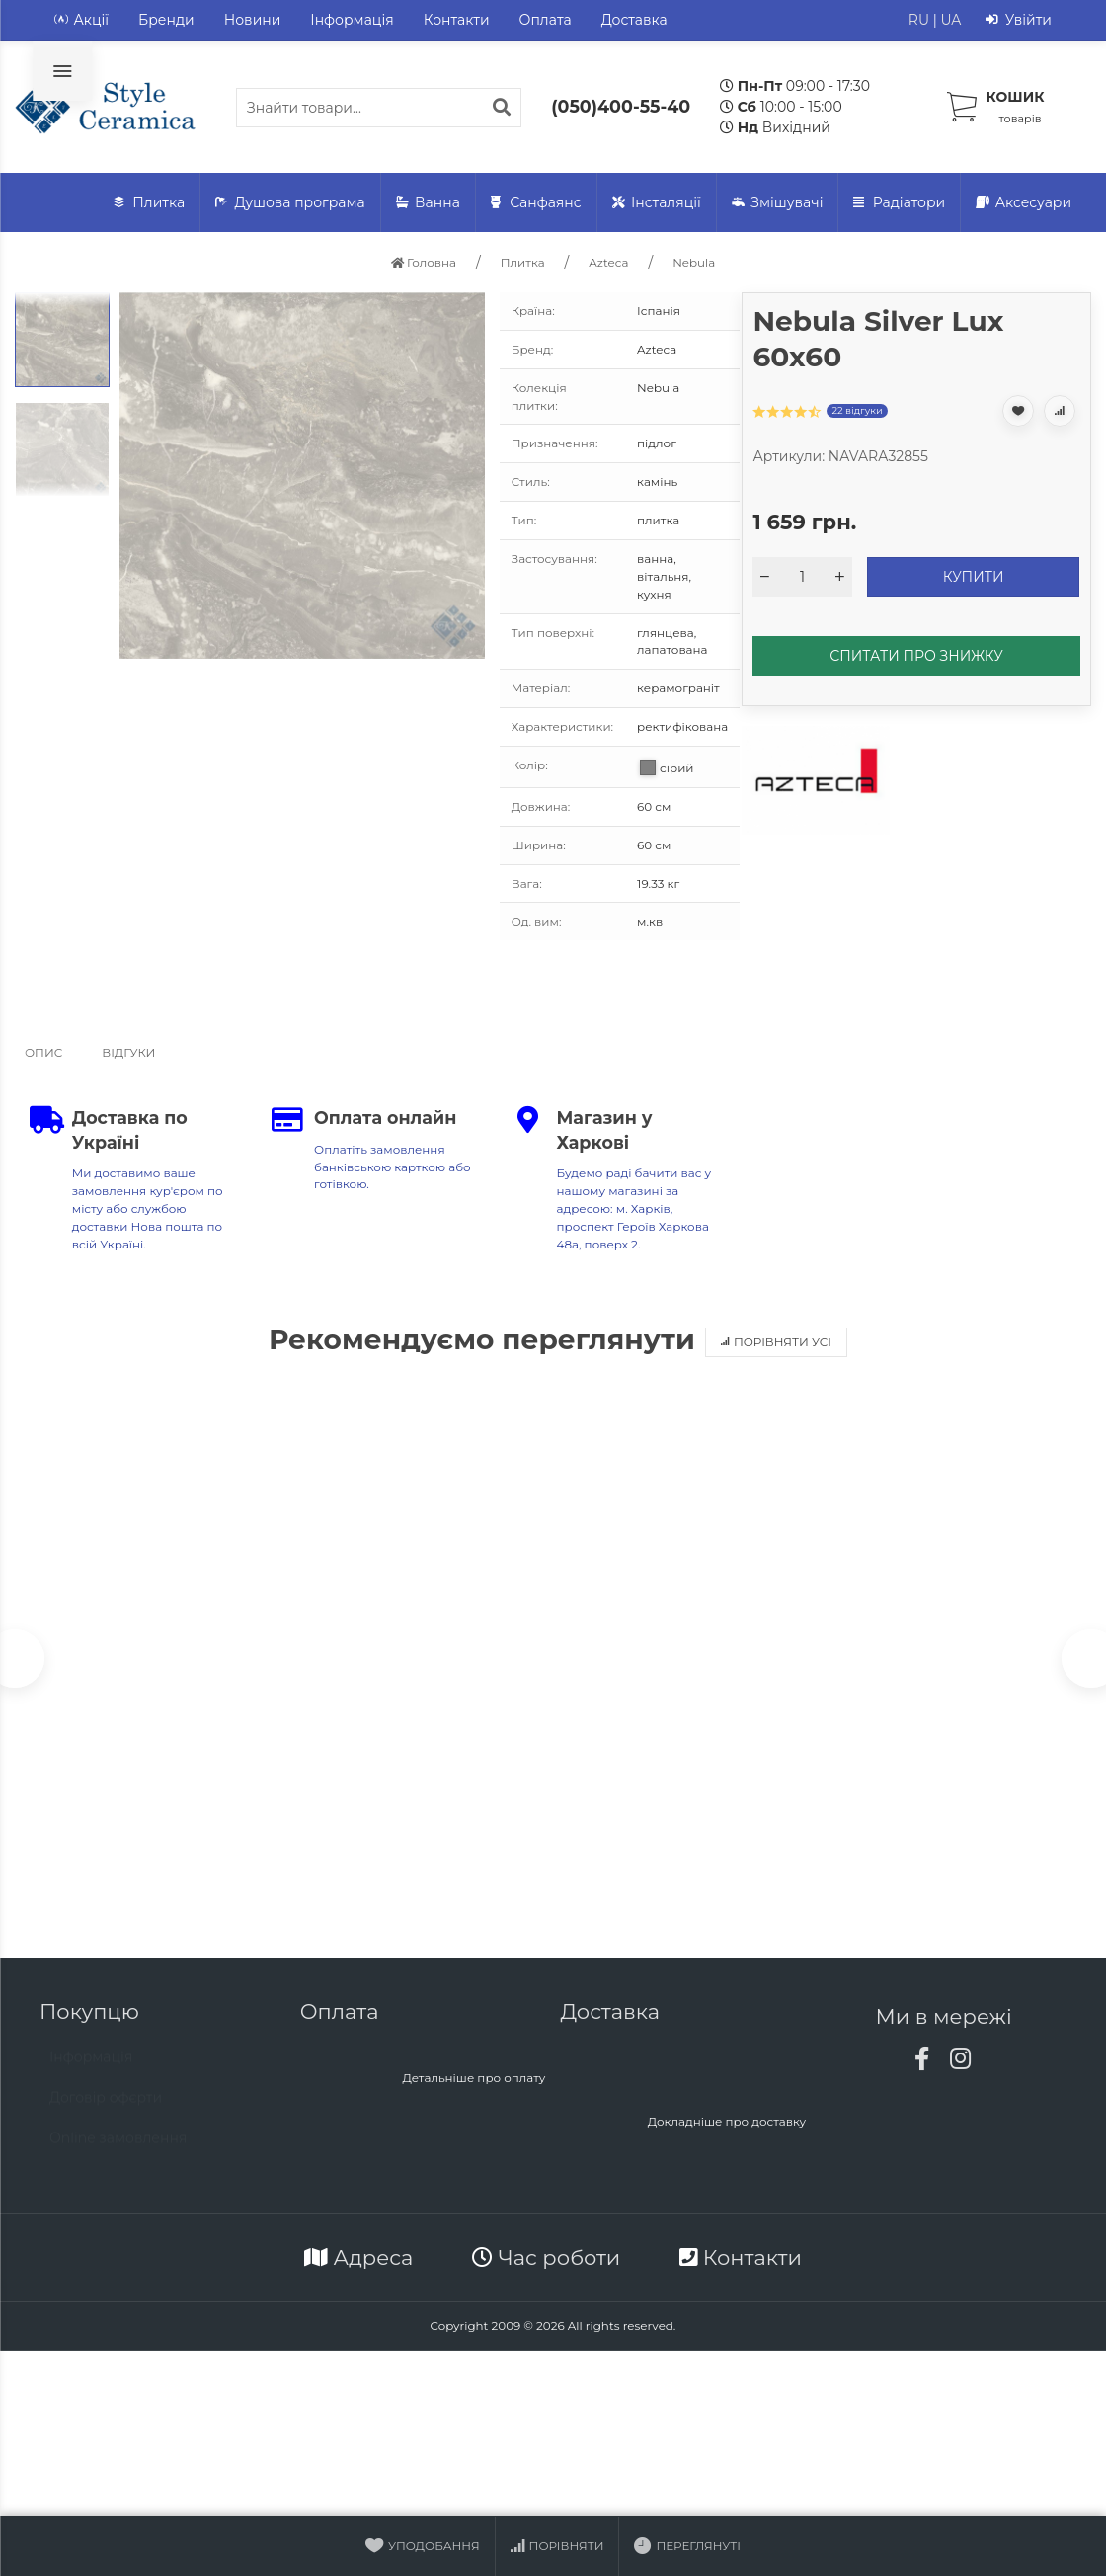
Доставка (634, 20)
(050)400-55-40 (620, 106)
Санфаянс (536, 203)
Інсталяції (656, 203)
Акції (81, 20)
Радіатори (899, 203)
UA (950, 20)
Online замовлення (118, 2152)
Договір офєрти (105, 2112)
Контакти (457, 20)
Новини (252, 20)
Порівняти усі (776, 1341)
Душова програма (290, 203)
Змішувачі (778, 203)
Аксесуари (1023, 203)
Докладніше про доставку (727, 2126)
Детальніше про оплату (473, 2082)
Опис (43, 1052)
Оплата (545, 20)
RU (918, 20)
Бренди (166, 20)
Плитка (149, 203)
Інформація (351, 20)
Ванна (428, 203)
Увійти (1019, 20)
